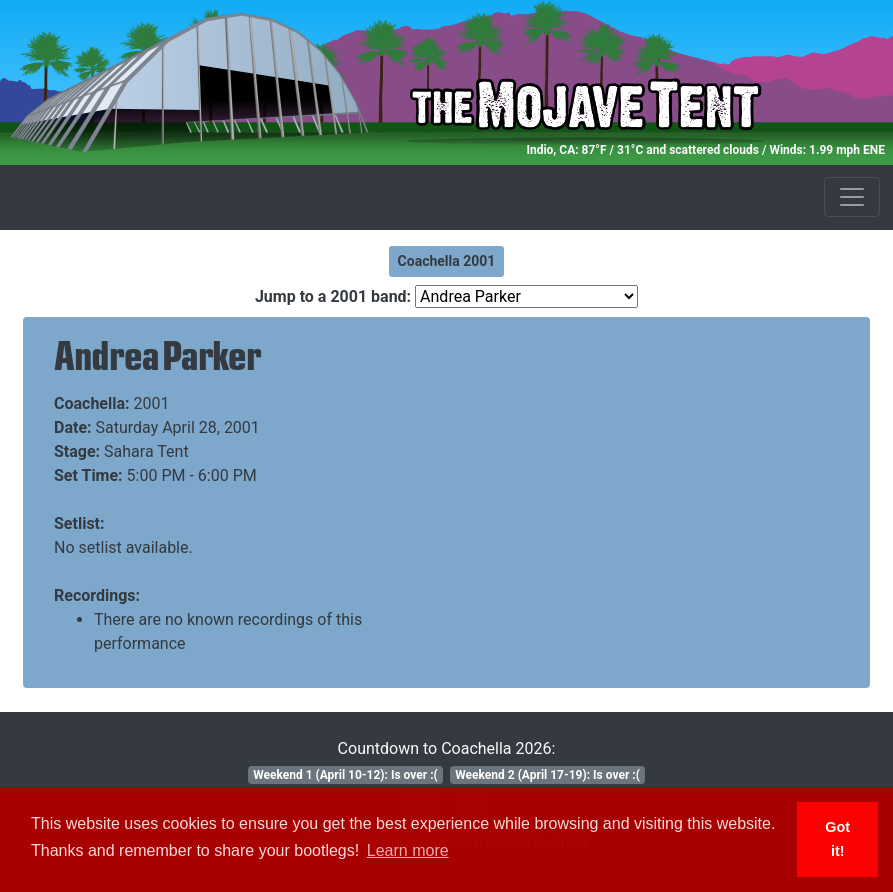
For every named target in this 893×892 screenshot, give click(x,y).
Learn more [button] (408, 850)
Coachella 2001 (447, 261)
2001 (152, 403)
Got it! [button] (837, 839)
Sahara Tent (146, 451)
